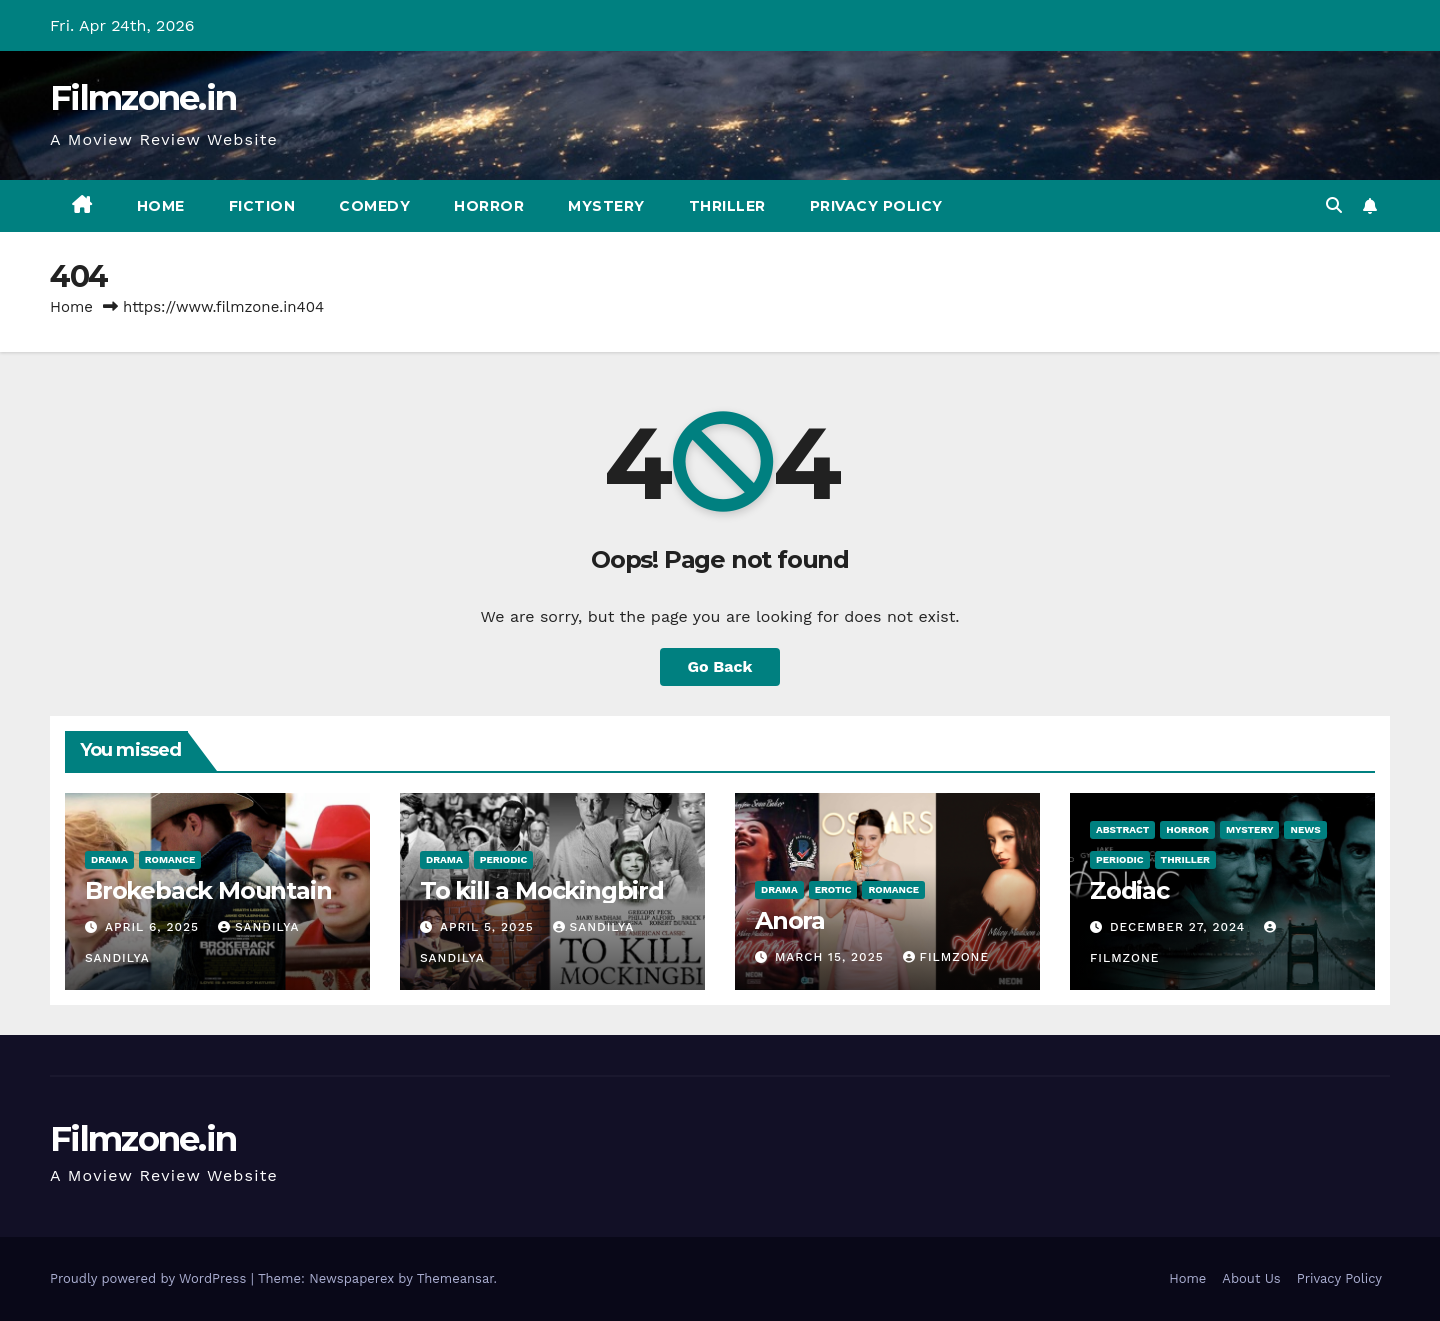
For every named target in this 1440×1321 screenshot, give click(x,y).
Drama (109, 859)
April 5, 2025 (489, 927)
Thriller (727, 206)
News (1305, 829)
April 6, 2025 (154, 927)
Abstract (1122, 829)
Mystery (606, 206)
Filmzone (946, 957)
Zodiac (1129, 890)
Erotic (833, 889)
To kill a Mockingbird (542, 890)
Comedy (374, 206)
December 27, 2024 (1180, 927)
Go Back (720, 666)
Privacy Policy (876, 206)
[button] (1334, 205)
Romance (170, 859)
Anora (790, 920)
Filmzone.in (143, 98)
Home (161, 206)
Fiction (262, 206)
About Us (1251, 1278)
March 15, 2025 (832, 957)
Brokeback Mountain (208, 890)
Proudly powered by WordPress (150, 1278)
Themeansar (455, 1278)
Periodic (504, 859)
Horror (489, 206)
